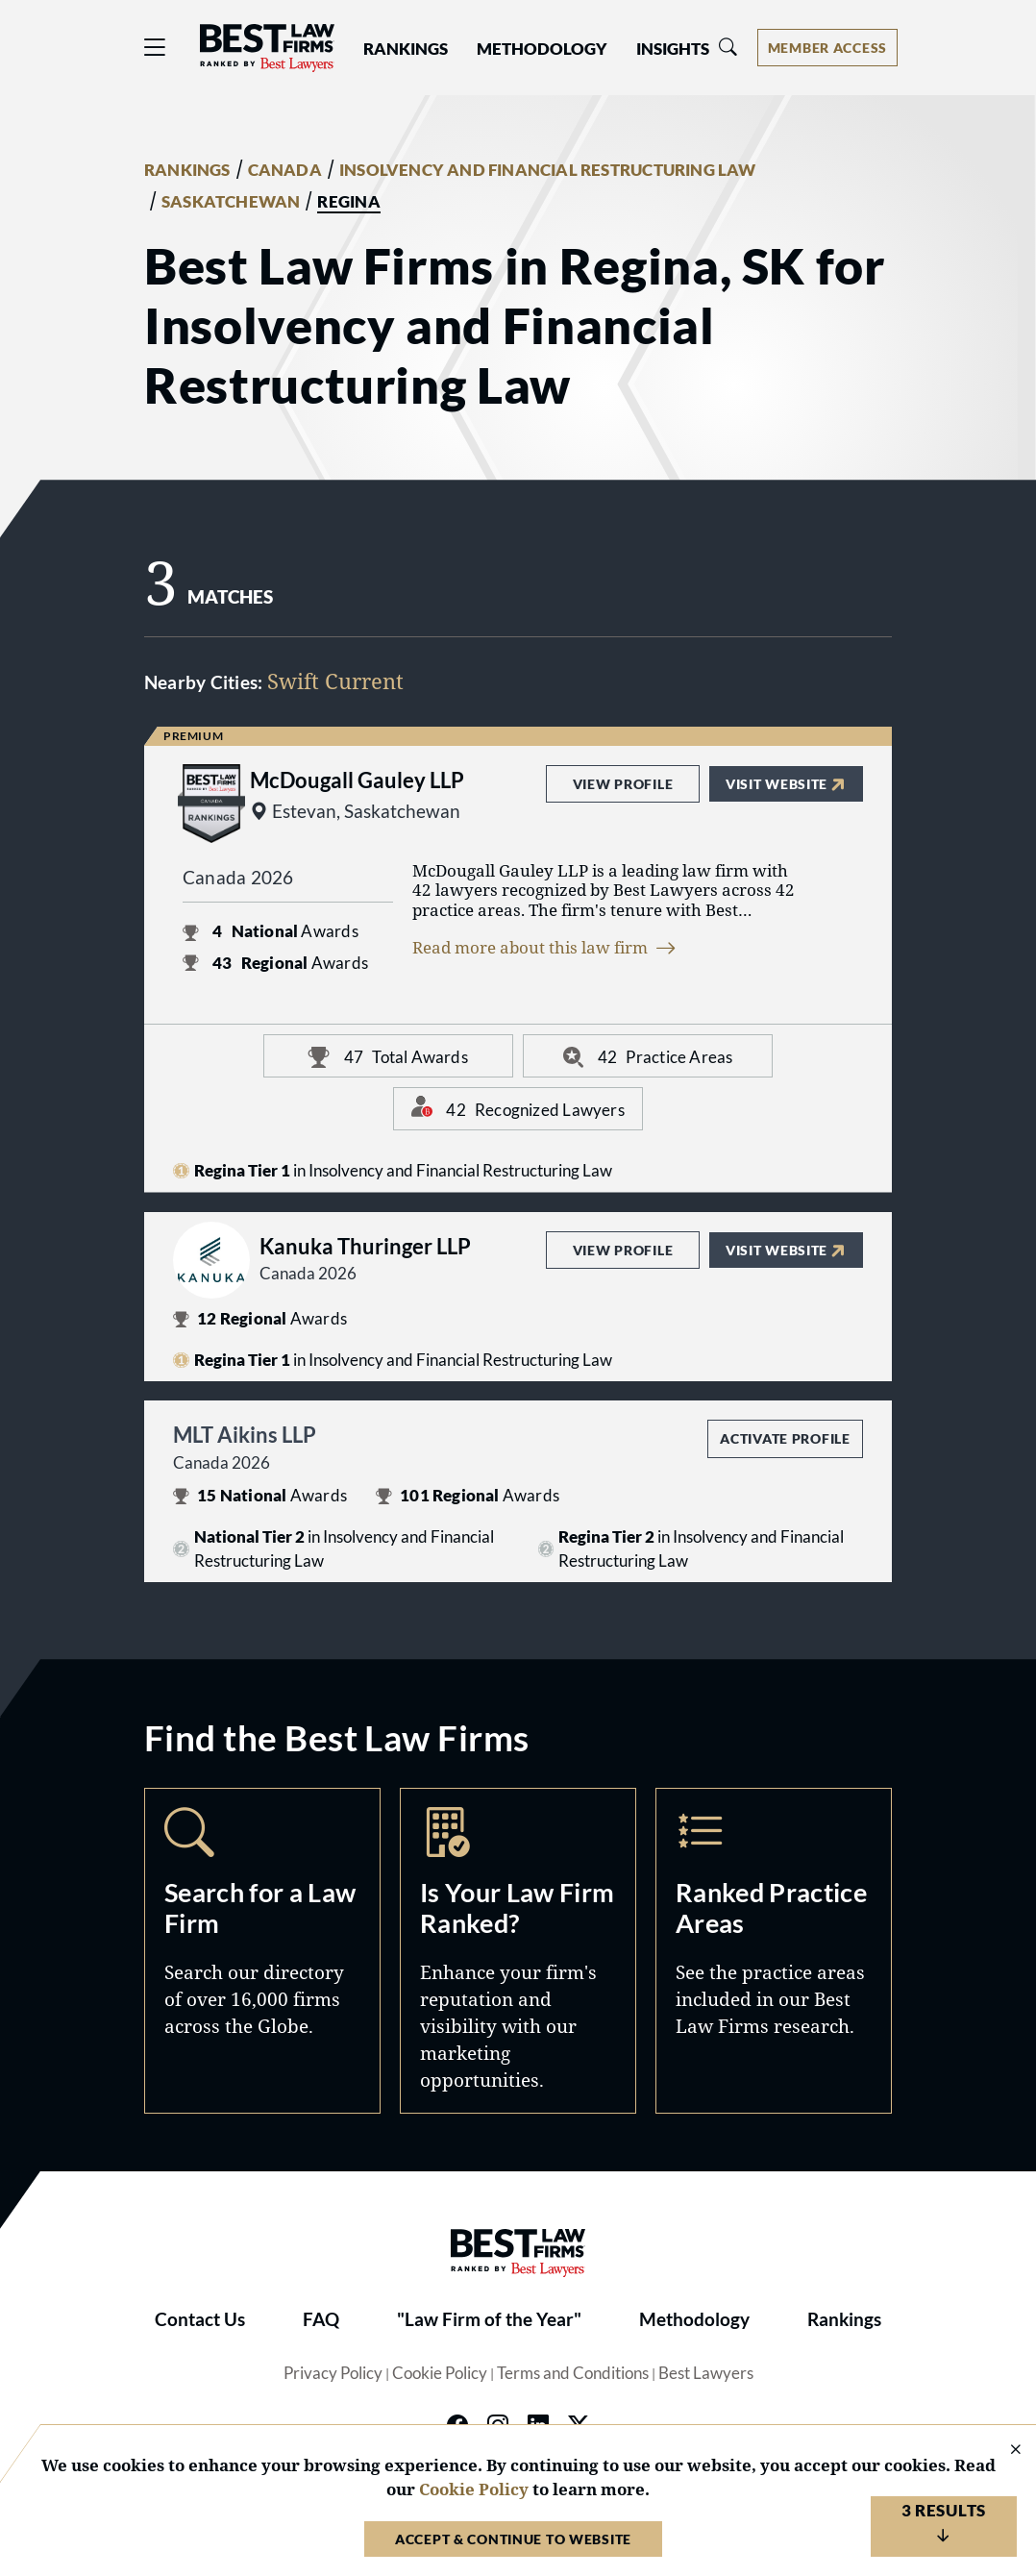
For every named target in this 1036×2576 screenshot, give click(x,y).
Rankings (844, 2319)
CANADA (285, 170)
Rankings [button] (405, 49)
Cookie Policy (439, 2373)
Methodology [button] (542, 49)
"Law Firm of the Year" (489, 2319)
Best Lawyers (705, 2373)
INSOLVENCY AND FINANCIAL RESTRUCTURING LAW (547, 170)
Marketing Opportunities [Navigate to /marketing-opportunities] (518, 1950)
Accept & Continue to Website (513, 2539)
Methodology (694, 2319)
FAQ (321, 2319)
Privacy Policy (333, 2373)
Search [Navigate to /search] (262, 1950)
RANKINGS (187, 170)
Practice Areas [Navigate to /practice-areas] (773, 1950)
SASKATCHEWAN (230, 201)
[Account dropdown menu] (827, 47)
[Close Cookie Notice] (1003, 2450)
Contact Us (200, 2319)
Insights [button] (672, 49)
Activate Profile (785, 1438)
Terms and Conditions (573, 2373)
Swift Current (335, 681)
